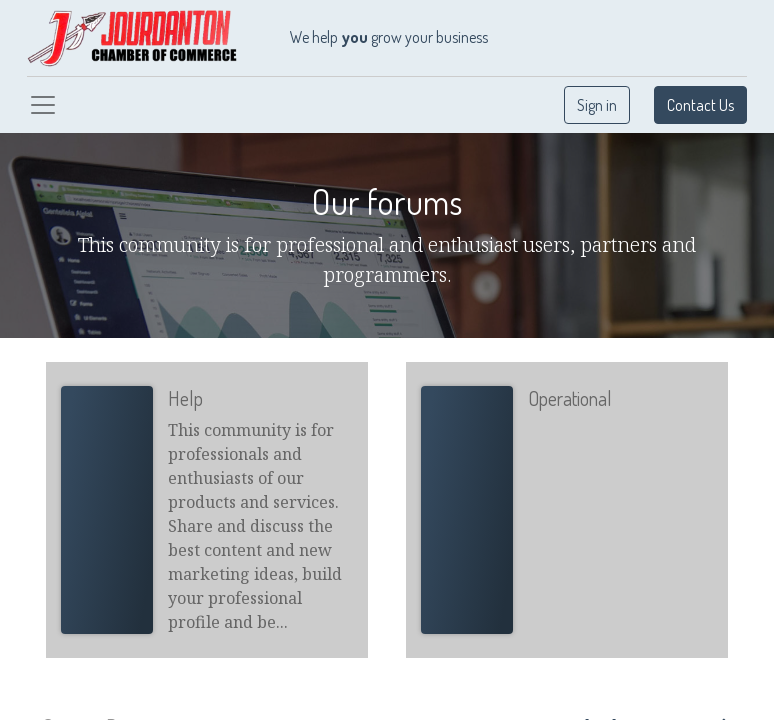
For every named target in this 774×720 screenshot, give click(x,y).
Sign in (597, 105)
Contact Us (700, 105)
